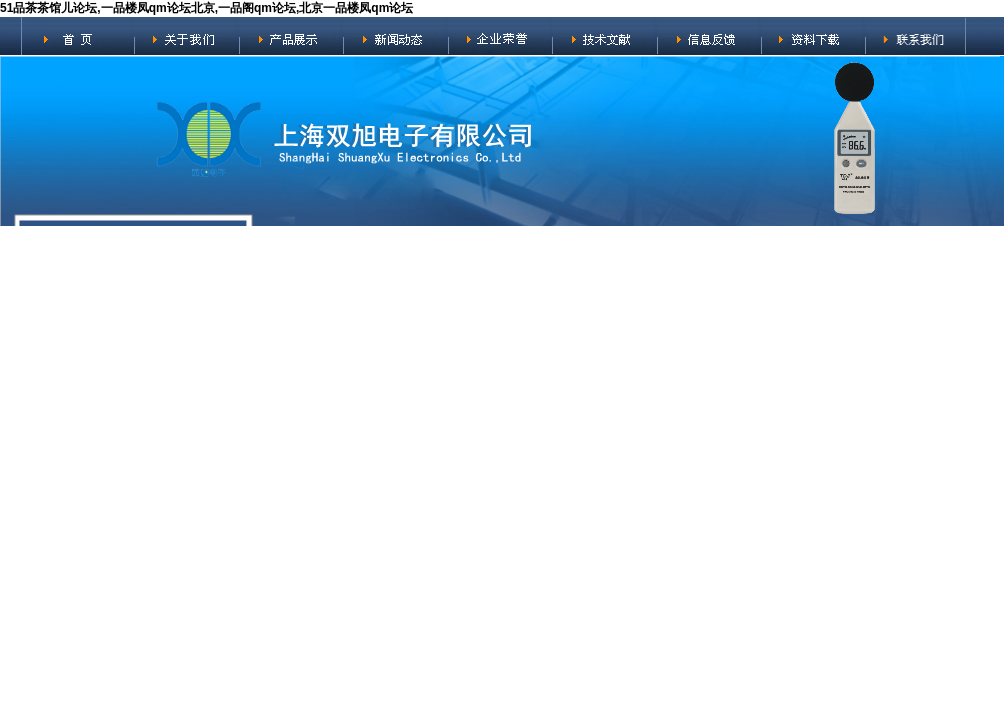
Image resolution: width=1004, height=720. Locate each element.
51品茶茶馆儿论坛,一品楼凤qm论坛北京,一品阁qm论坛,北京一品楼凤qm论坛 (206, 8)
